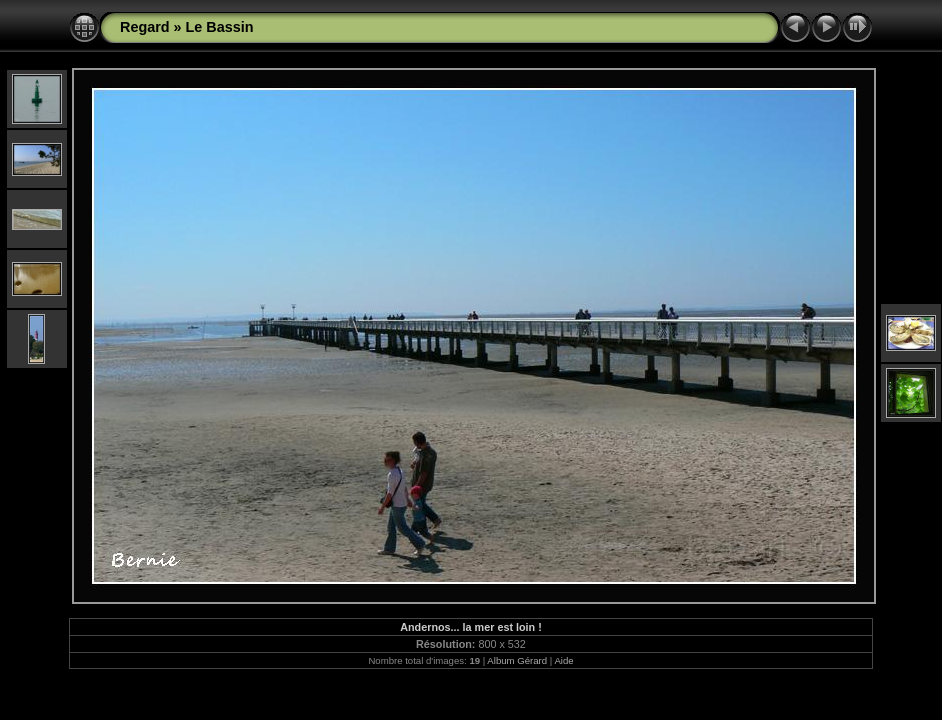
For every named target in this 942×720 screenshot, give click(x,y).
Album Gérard (517, 660)
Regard (145, 27)
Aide (563, 660)
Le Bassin (220, 27)
